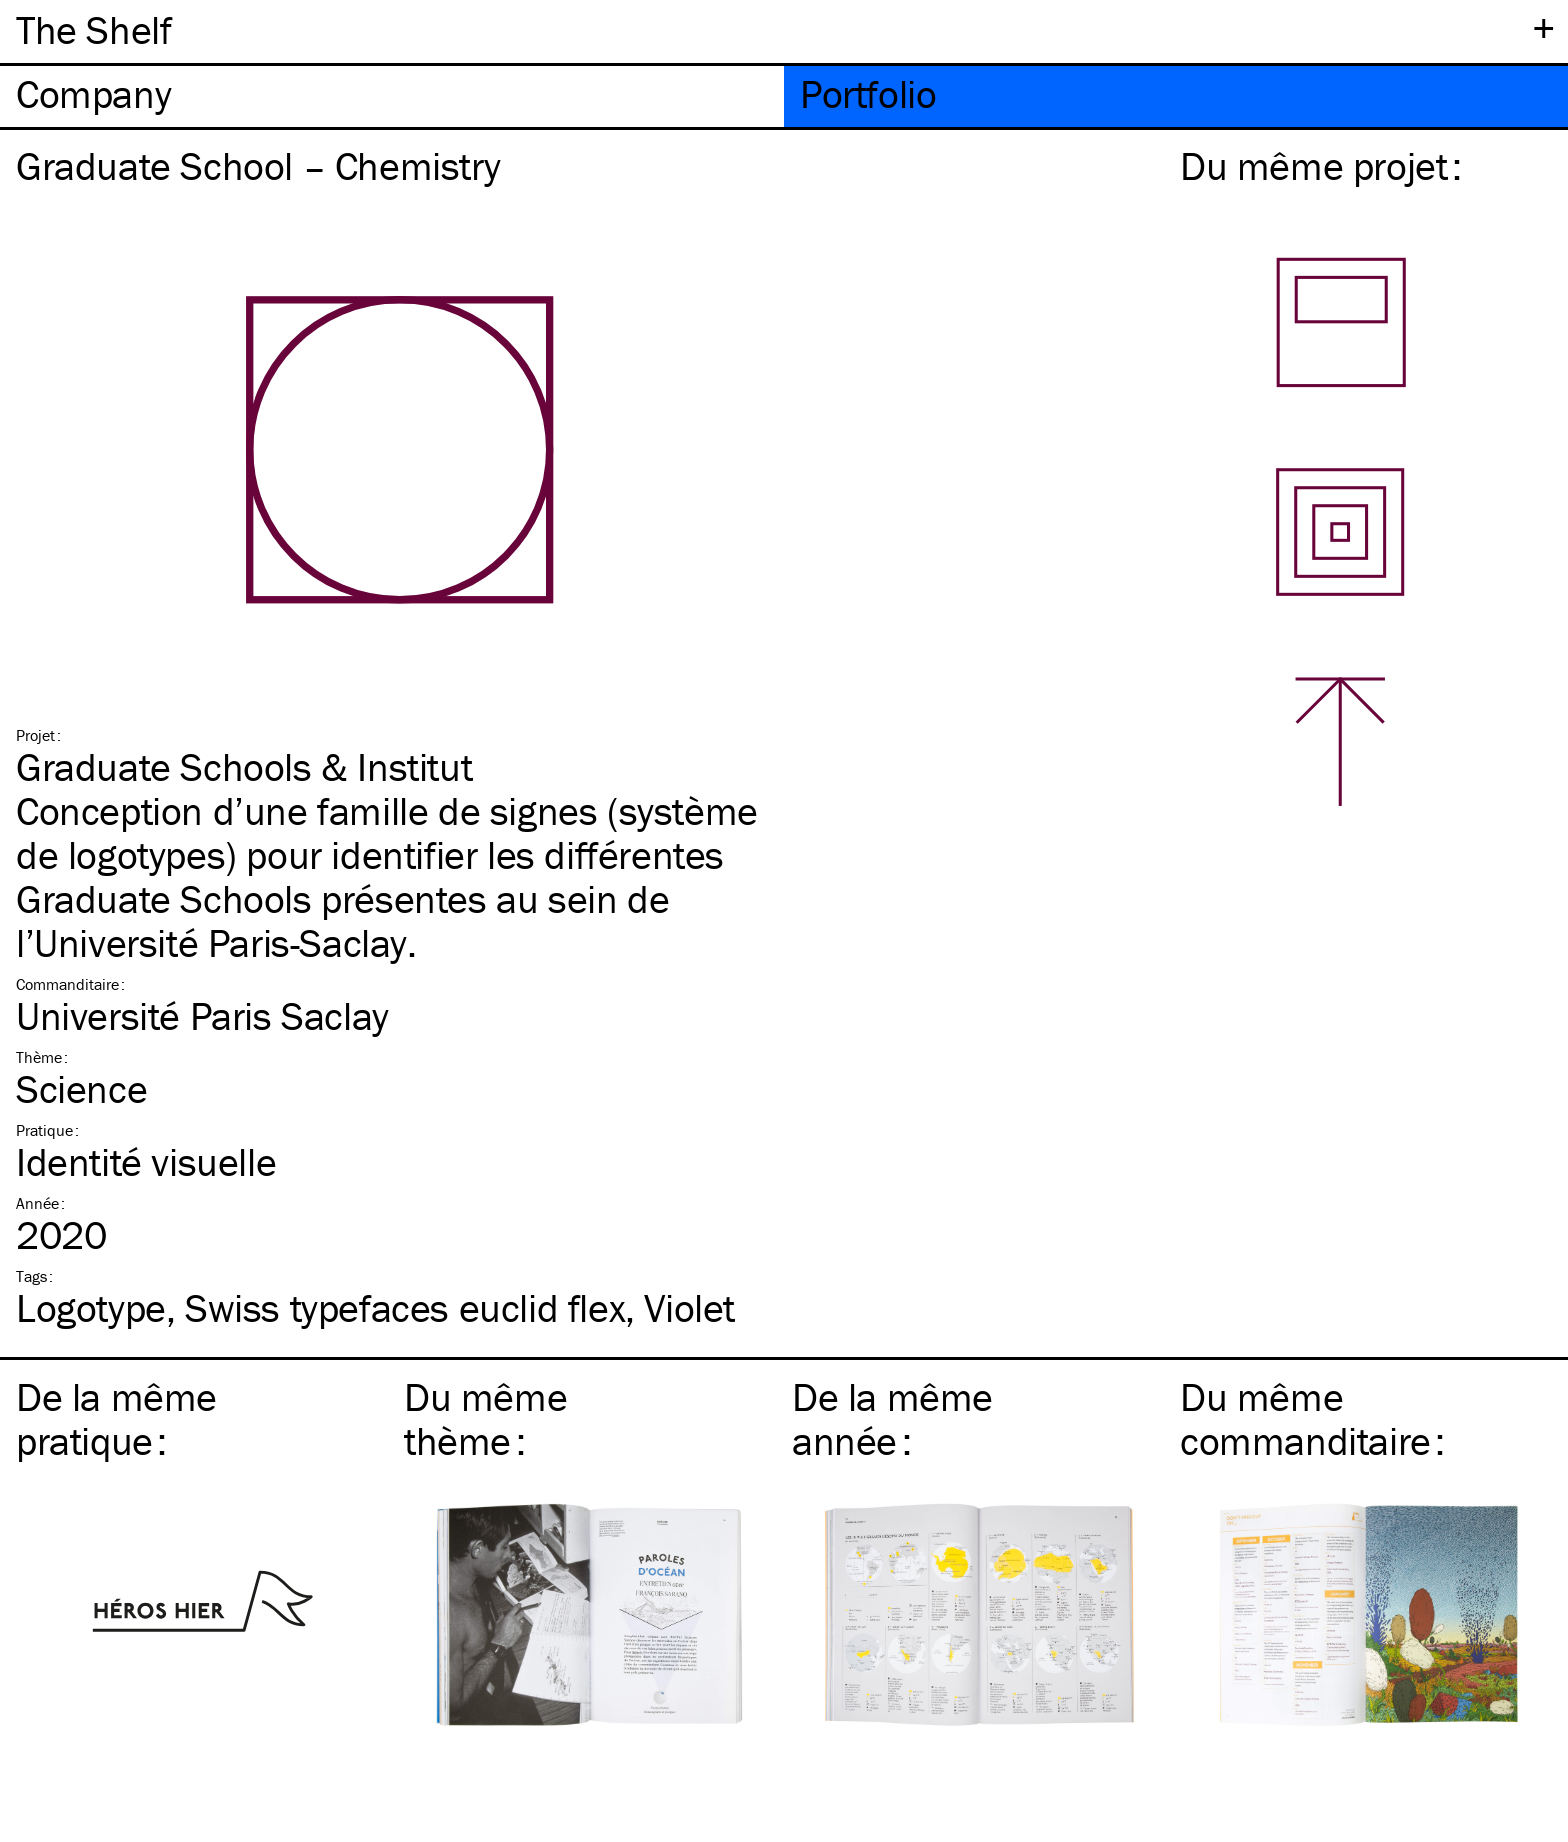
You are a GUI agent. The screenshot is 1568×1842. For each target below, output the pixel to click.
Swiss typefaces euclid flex (405, 1307)
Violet (689, 1307)
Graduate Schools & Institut (244, 766)
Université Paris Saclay (202, 1015)
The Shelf (93, 29)
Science (81, 1088)
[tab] (392, 96)
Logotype (91, 1307)
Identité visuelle (146, 1161)
